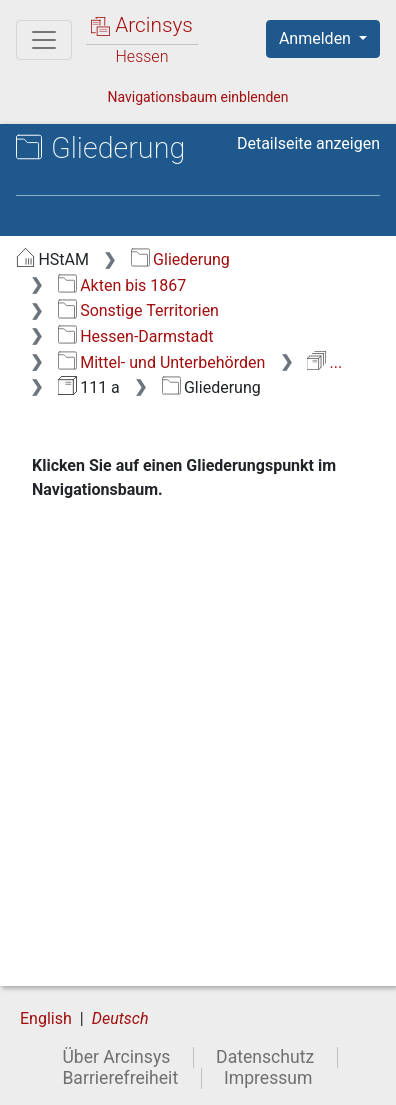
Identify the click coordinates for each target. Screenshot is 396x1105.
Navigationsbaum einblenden (197, 97)
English (46, 1018)
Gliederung (180, 259)
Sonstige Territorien (138, 310)
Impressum (268, 1078)
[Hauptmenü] (44, 40)
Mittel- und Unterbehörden (162, 362)
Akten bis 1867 (122, 285)
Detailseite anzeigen (308, 143)
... (324, 362)
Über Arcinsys (116, 1057)
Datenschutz (265, 1057)
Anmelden (317, 38)
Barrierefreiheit (120, 1078)
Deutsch (120, 1018)
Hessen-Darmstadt (136, 336)
